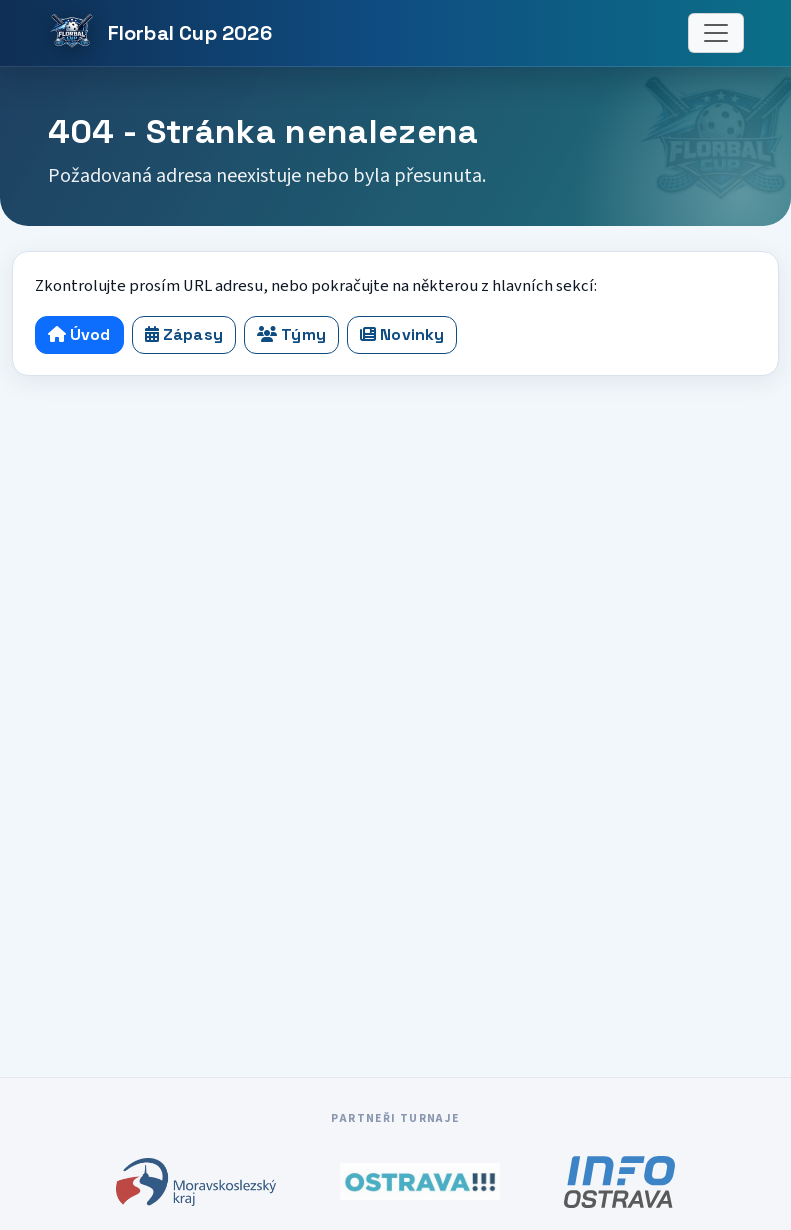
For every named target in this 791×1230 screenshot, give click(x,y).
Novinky (402, 334)
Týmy (291, 334)
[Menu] (716, 33)
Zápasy (184, 334)
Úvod (79, 334)
